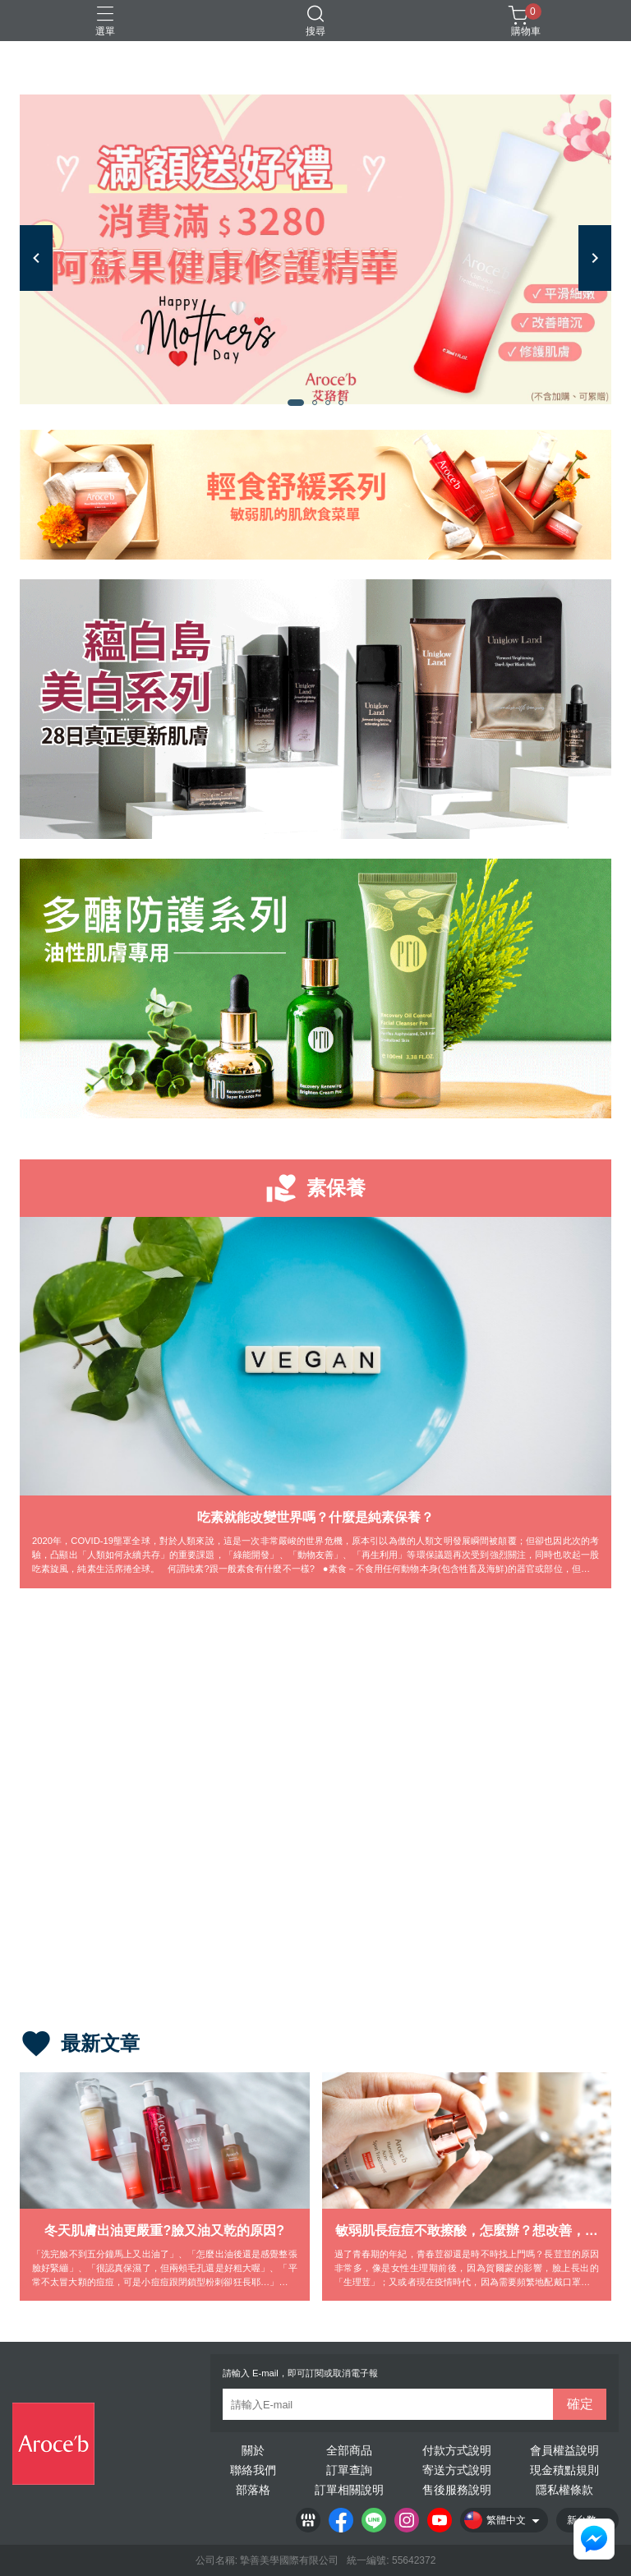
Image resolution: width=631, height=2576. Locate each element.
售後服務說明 (456, 2489)
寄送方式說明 (456, 2470)
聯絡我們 (253, 2470)
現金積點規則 (564, 2470)
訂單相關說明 (349, 2489)
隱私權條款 (564, 2489)
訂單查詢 (349, 2470)
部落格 (253, 2489)
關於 (253, 2450)
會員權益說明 (564, 2450)
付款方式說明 (456, 2450)
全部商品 (349, 2450)
